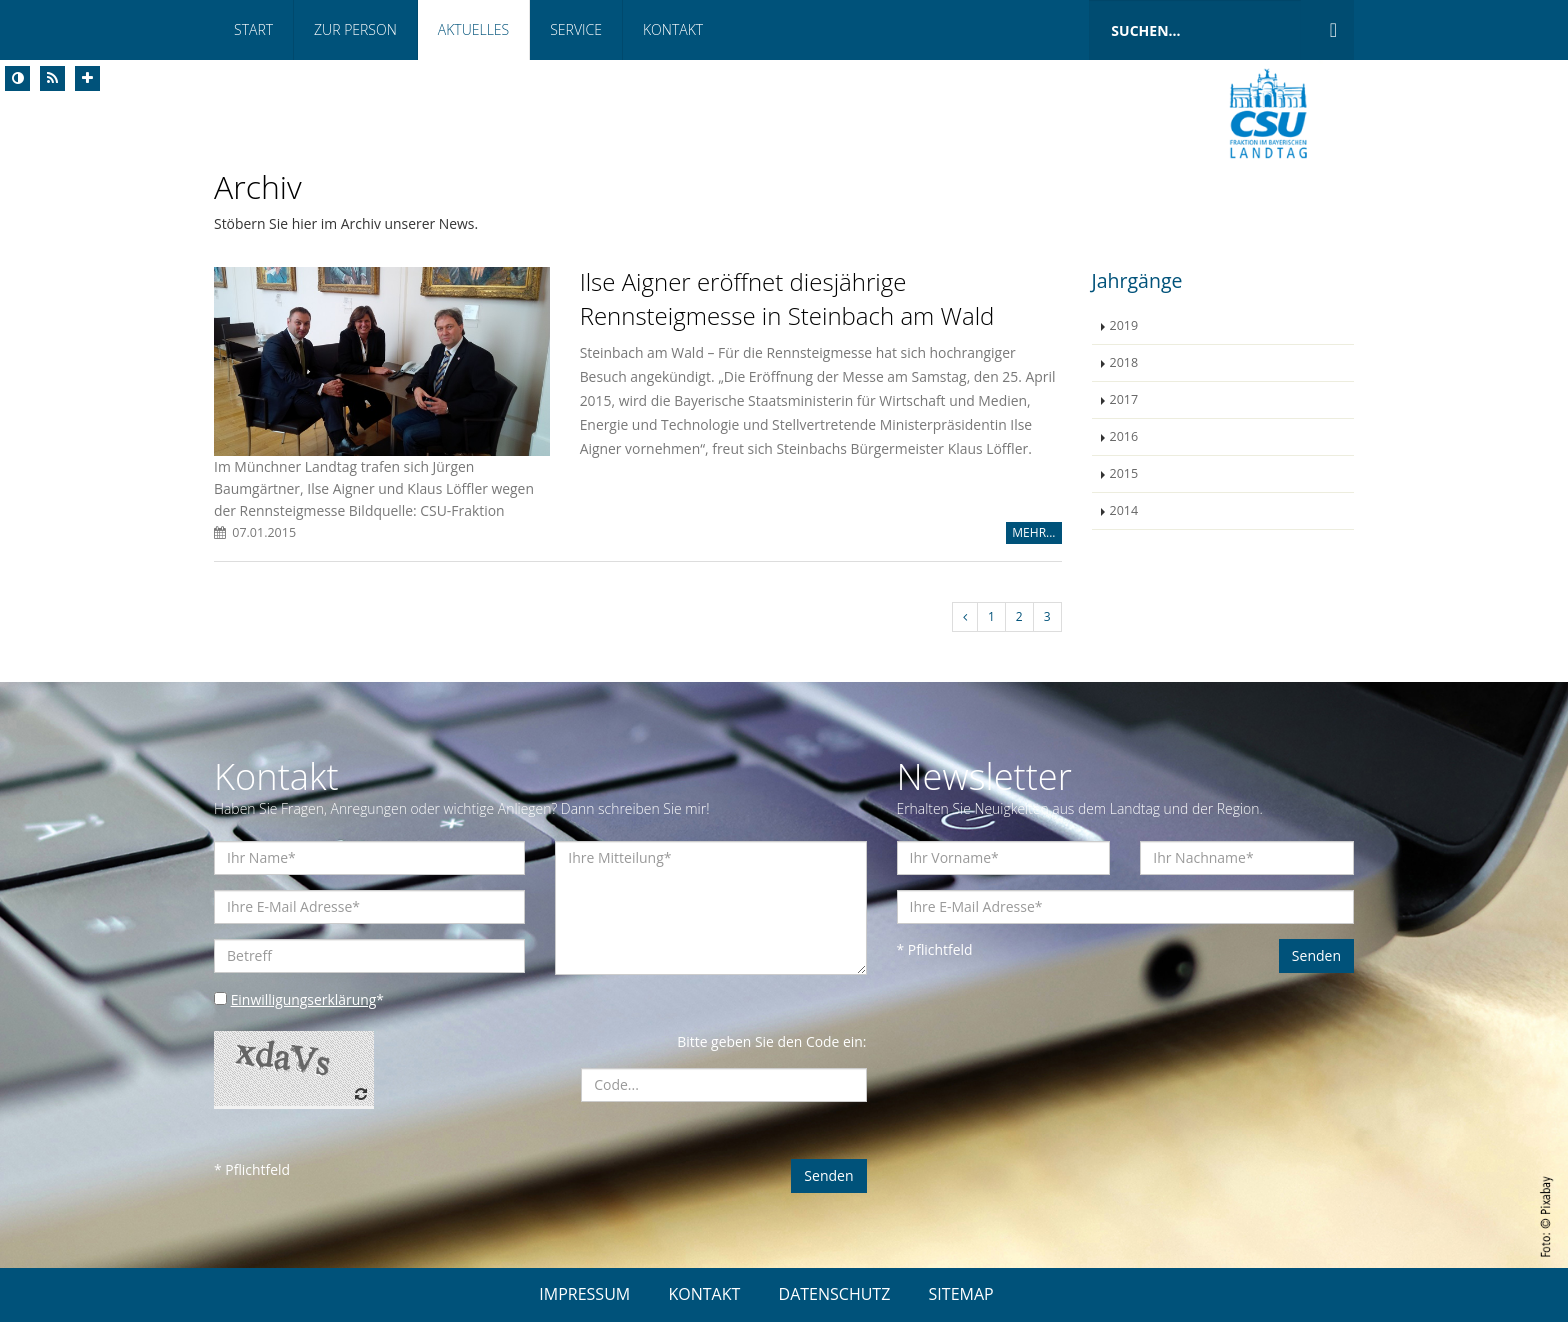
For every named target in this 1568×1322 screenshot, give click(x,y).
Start (253, 29)
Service (576, 29)
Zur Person (355, 29)
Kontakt (673, 29)
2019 (1124, 325)
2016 (1124, 436)
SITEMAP (961, 1294)
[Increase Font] (87, 78)
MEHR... (1033, 532)
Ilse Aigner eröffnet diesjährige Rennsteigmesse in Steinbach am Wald (787, 298)
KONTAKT (704, 1294)
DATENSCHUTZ (835, 1294)
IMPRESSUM (584, 1294)
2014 (1124, 510)
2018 (1124, 362)
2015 (1124, 473)
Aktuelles (473, 29)
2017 (1124, 399)
